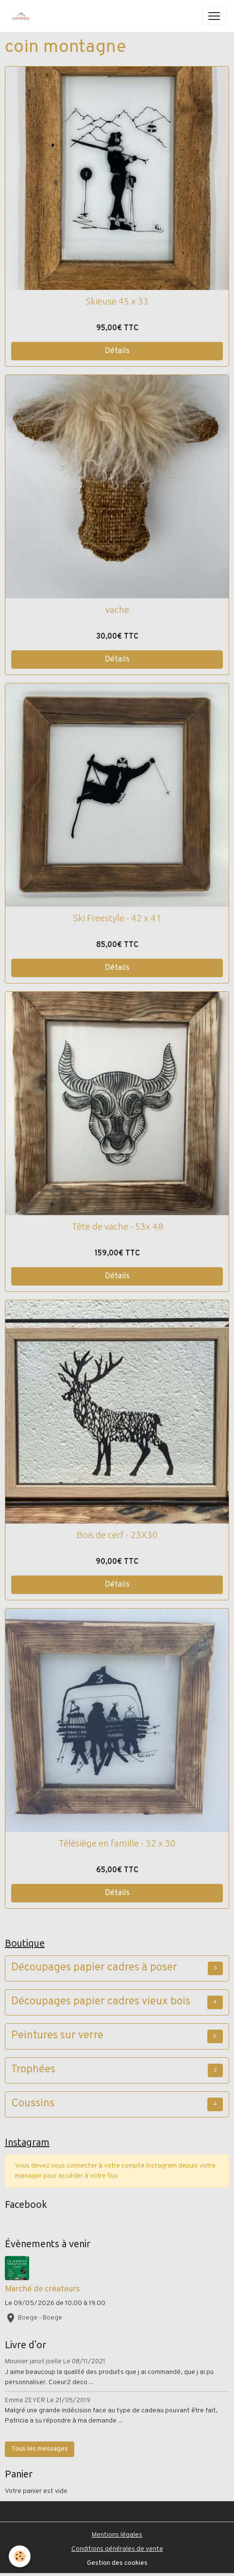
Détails (117, 351)
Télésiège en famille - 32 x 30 (117, 1843)
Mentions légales (117, 2535)
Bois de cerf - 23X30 (117, 1534)
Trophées (33, 2070)
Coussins (32, 2104)
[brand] (23, 16)
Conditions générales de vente (117, 2549)
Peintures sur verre (57, 2036)
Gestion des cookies (117, 2563)
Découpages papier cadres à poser (94, 1968)
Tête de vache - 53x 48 (117, 1226)
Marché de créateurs (42, 2289)
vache (117, 609)
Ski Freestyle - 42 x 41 (117, 918)
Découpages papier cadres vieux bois (100, 2002)
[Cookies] (20, 2556)
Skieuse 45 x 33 (117, 301)
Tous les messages (39, 2449)
